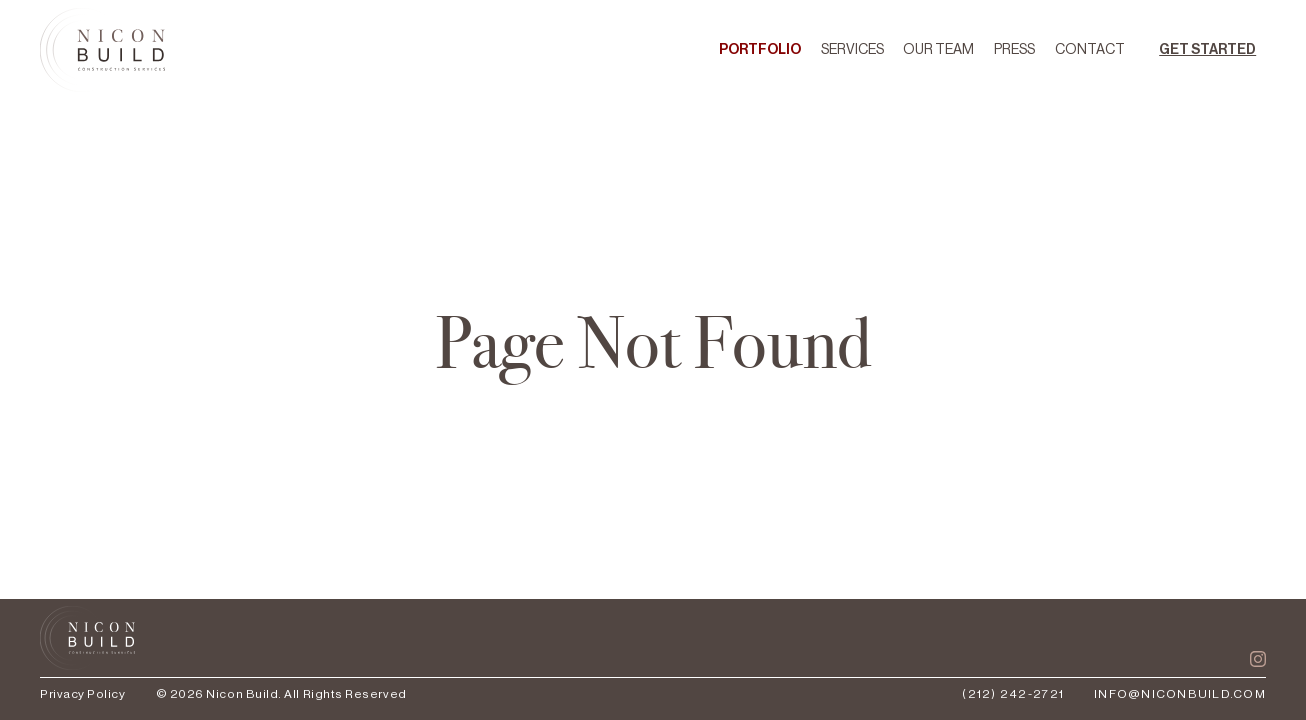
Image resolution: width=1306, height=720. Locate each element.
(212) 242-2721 (1013, 694)
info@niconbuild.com (1180, 694)
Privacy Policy (83, 694)
